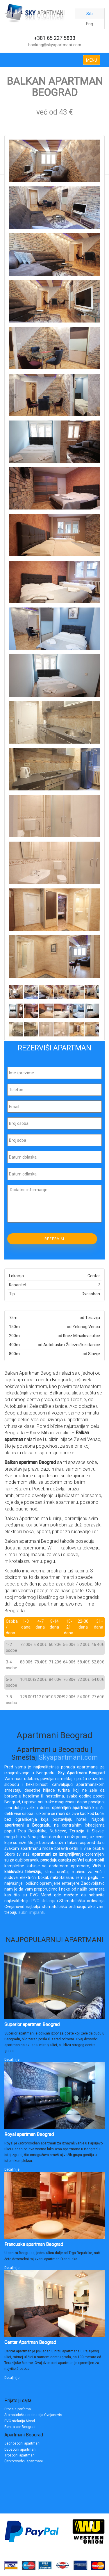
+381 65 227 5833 (54, 38)
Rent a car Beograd (19, 2427)
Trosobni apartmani (19, 2455)
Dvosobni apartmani (20, 2449)
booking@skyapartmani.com (54, 44)
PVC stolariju (43, 1900)
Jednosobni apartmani (22, 2443)
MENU (91, 60)
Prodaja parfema (17, 2409)
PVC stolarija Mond (19, 2421)
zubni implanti (31, 1912)
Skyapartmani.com (68, 1757)
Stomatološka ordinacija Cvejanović (33, 2415)
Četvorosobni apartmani (23, 2461)
